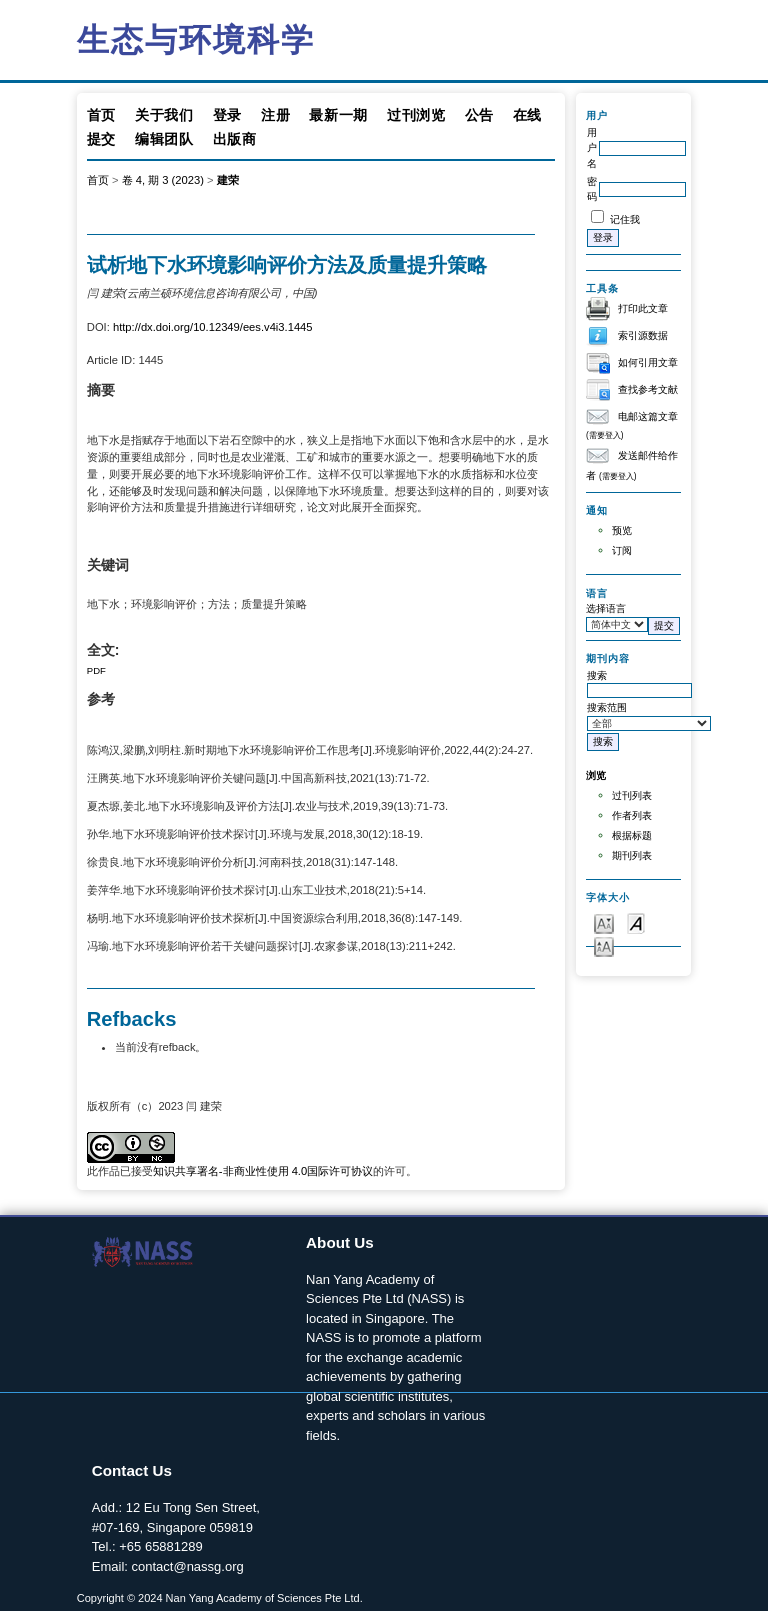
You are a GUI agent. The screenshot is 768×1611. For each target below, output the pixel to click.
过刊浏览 (416, 115)
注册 (275, 115)
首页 (101, 115)
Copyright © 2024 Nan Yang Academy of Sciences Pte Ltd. (220, 1598)
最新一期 (338, 115)
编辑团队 (164, 139)
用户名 (592, 148)
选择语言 (606, 608)
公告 (479, 115)
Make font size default (636, 922)
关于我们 (164, 115)
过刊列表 (632, 795)
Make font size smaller (604, 922)
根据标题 (632, 835)
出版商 (235, 139)
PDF (96, 670)
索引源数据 (643, 335)
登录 (227, 115)
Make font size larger (604, 945)
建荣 (228, 180)
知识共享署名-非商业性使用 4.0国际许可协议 (263, 1171)
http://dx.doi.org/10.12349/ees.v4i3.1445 (213, 327)
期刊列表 (632, 855)
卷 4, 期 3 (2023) (163, 180)
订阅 (622, 550)
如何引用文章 (648, 362)
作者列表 (632, 815)
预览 (622, 530)
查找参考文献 (648, 389)
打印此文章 (643, 308)
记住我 (625, 219)
